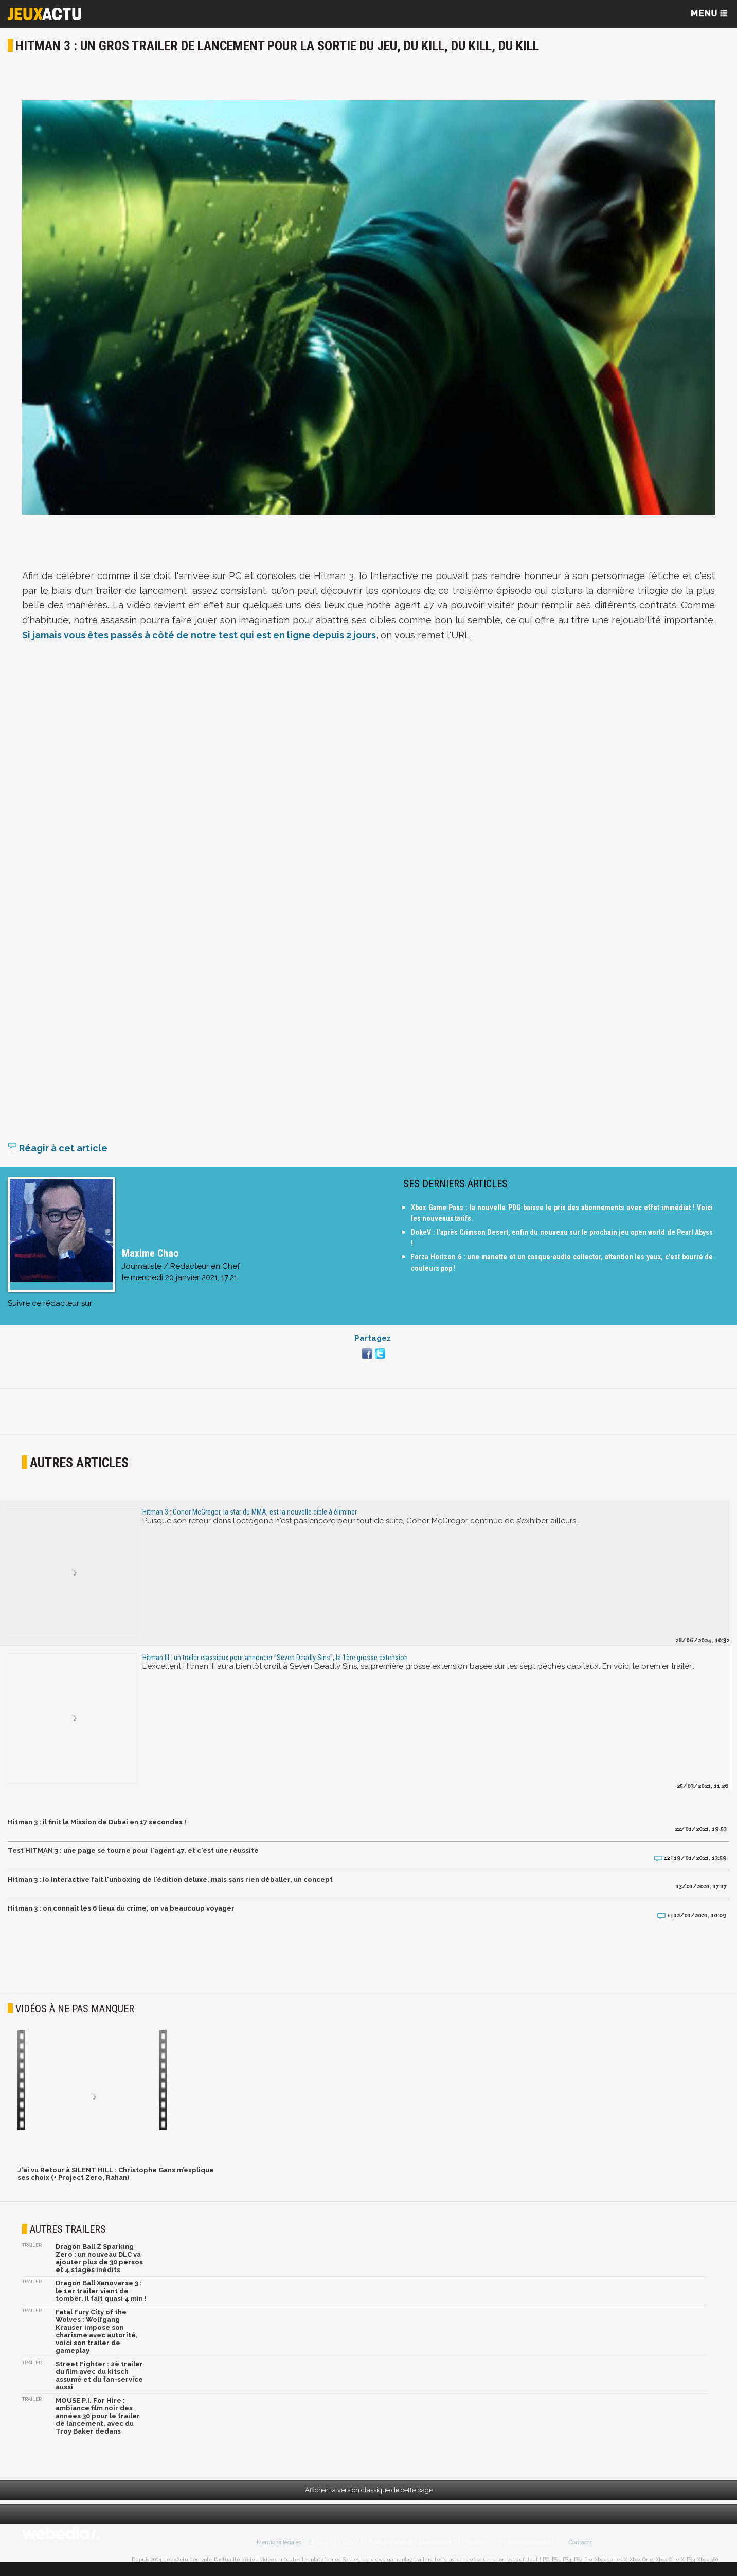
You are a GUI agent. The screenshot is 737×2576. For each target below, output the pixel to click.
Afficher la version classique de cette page (369, 2497)
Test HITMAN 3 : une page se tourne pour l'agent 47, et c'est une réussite (133, 1858)
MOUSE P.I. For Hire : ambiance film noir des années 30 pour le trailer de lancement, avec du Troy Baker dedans (98, 2423)
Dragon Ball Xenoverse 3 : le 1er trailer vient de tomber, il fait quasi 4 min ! (101, 2298)
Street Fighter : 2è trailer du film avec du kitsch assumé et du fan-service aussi (99, 2382)
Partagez (372, 1345)
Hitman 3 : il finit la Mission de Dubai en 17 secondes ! (97, 1829)
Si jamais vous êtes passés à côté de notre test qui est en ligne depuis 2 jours (199, 634)
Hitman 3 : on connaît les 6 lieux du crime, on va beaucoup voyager (121, 1915)
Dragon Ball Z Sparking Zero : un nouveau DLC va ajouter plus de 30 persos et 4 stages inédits (99, 2265)
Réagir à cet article (57, 1155)
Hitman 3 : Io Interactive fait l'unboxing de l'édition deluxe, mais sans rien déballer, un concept (170, 1886)
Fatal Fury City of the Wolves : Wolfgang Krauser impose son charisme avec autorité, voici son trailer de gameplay (97, 2338)
